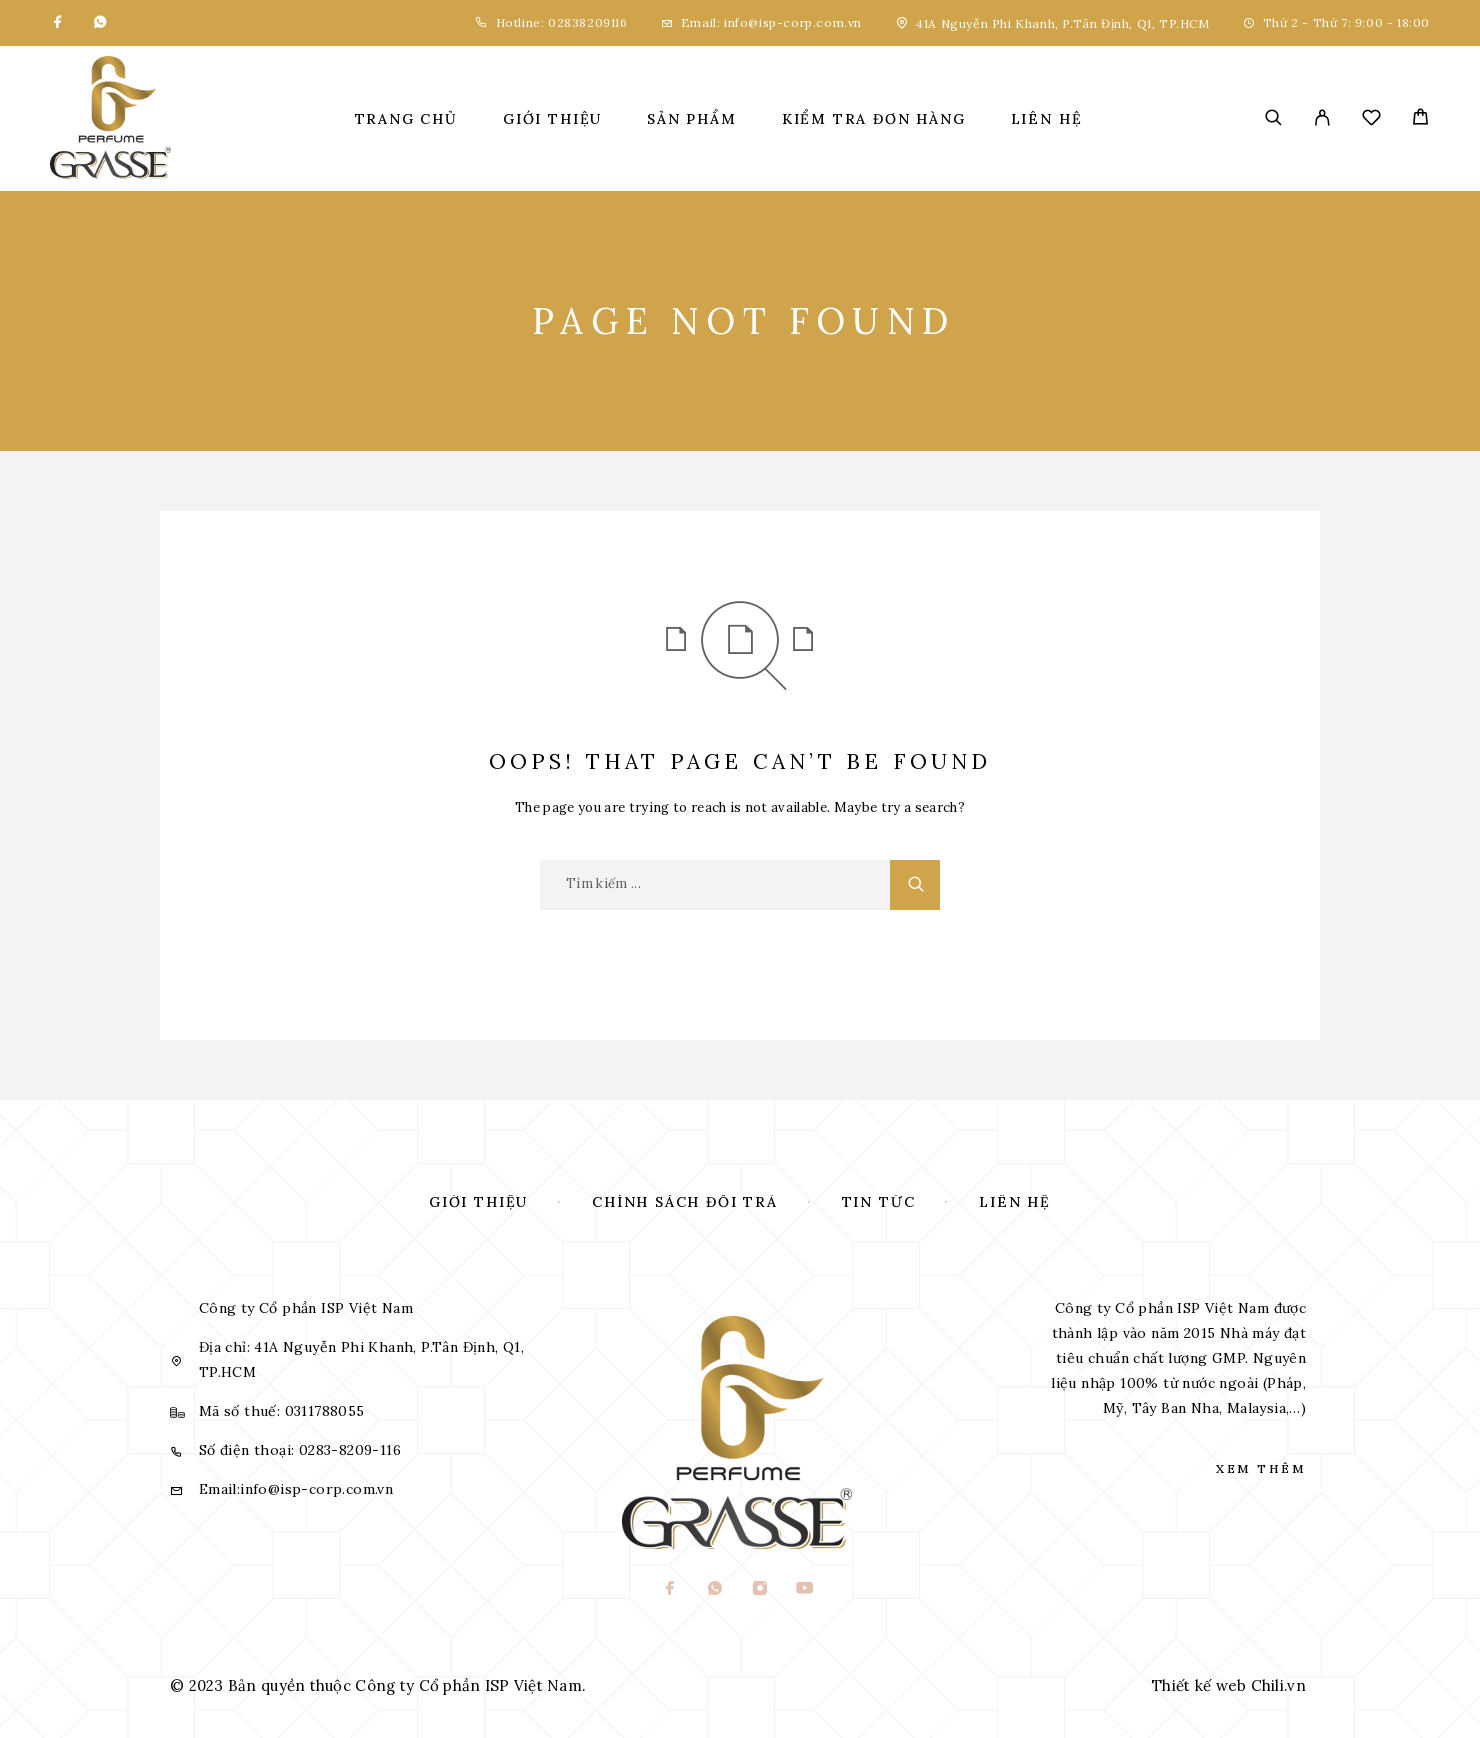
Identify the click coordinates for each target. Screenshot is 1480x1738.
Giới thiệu (552, 119)
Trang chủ (406, 119)
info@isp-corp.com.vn (793, 22)
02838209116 (585, 22)
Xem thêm (1261, 1468)
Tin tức (879, 1202)
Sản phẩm (692, 119)
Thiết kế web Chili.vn (1229, 1685)
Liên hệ (1047, 119)
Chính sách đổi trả (685, 1202)
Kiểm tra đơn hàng (874, 119)
